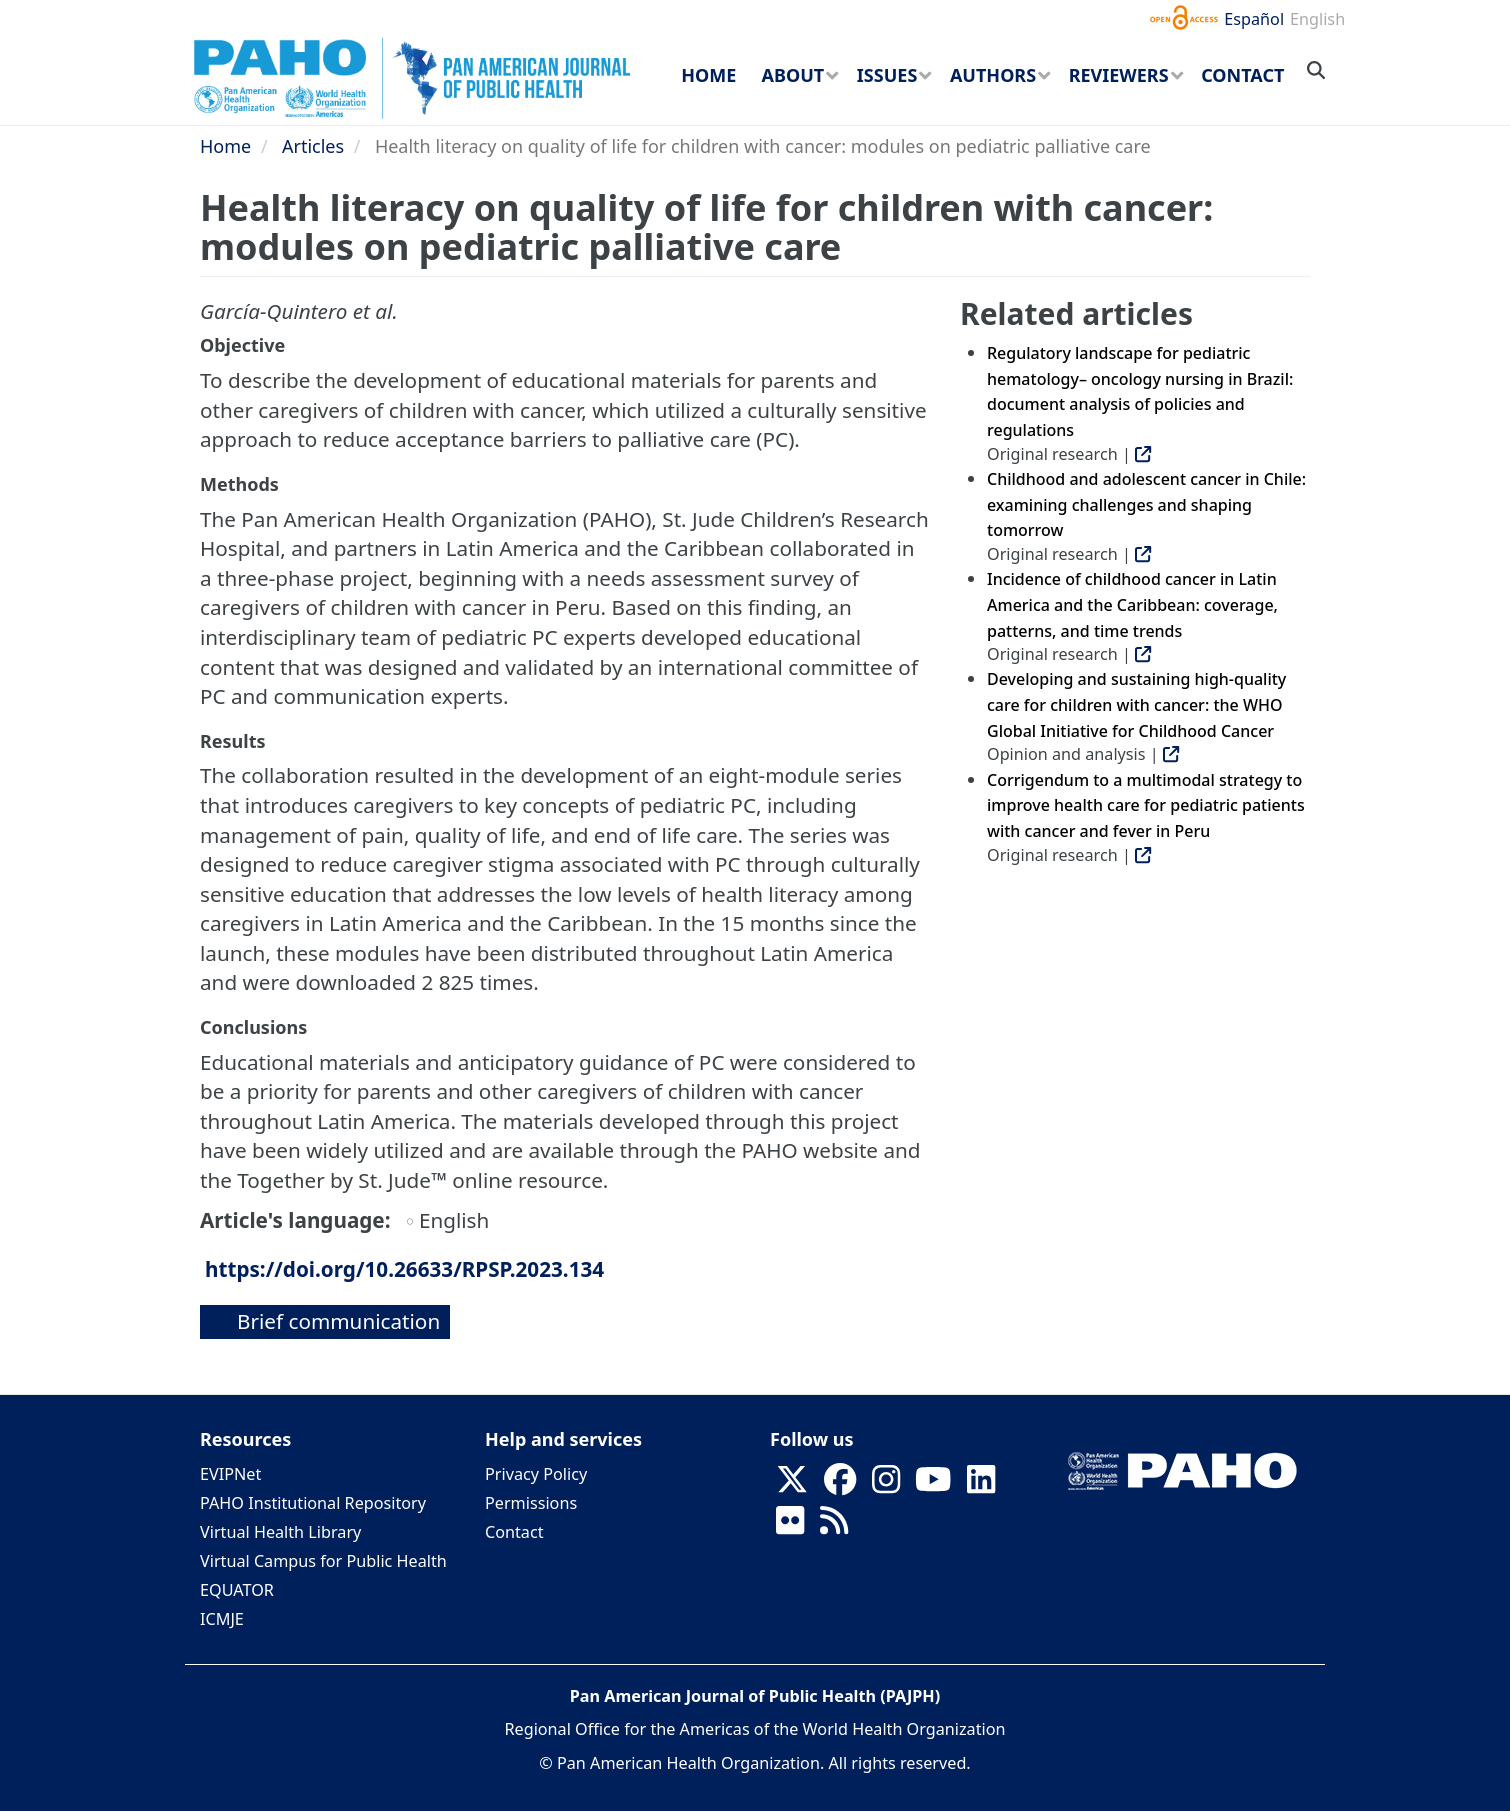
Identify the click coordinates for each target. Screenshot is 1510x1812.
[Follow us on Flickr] (790, 1526)
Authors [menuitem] (993, 75)
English (1317, 19)
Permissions (531, 1503)
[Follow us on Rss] (834, 1526)
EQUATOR (237, 1590)
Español (1254, 19)
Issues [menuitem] (887, 75)
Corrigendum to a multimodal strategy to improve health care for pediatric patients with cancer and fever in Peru (1146, 805)
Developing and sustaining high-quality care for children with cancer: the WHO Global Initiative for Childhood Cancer (1136, 704)
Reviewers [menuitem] (1119, 75)
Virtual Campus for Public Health (323, 1561)
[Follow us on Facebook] (840, 1485)
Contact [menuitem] (1242, 75)
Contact (514, 1532)
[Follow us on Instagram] (886, 1485)
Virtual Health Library (280, 1532)
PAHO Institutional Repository (313, 1503)
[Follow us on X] (792, 1485)
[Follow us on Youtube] (933, 1485)
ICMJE (222, 1619)
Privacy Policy (536, 1474)
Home (225, 146)
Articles (313, 146)
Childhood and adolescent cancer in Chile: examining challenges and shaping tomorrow (1146, 504)
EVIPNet (230, 1474)
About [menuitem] (793, 75)
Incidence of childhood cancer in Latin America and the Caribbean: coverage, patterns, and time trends (1132, 604)
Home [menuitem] (708, 75)
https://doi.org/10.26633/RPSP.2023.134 (404, 1269)
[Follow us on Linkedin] (981, 1485)
